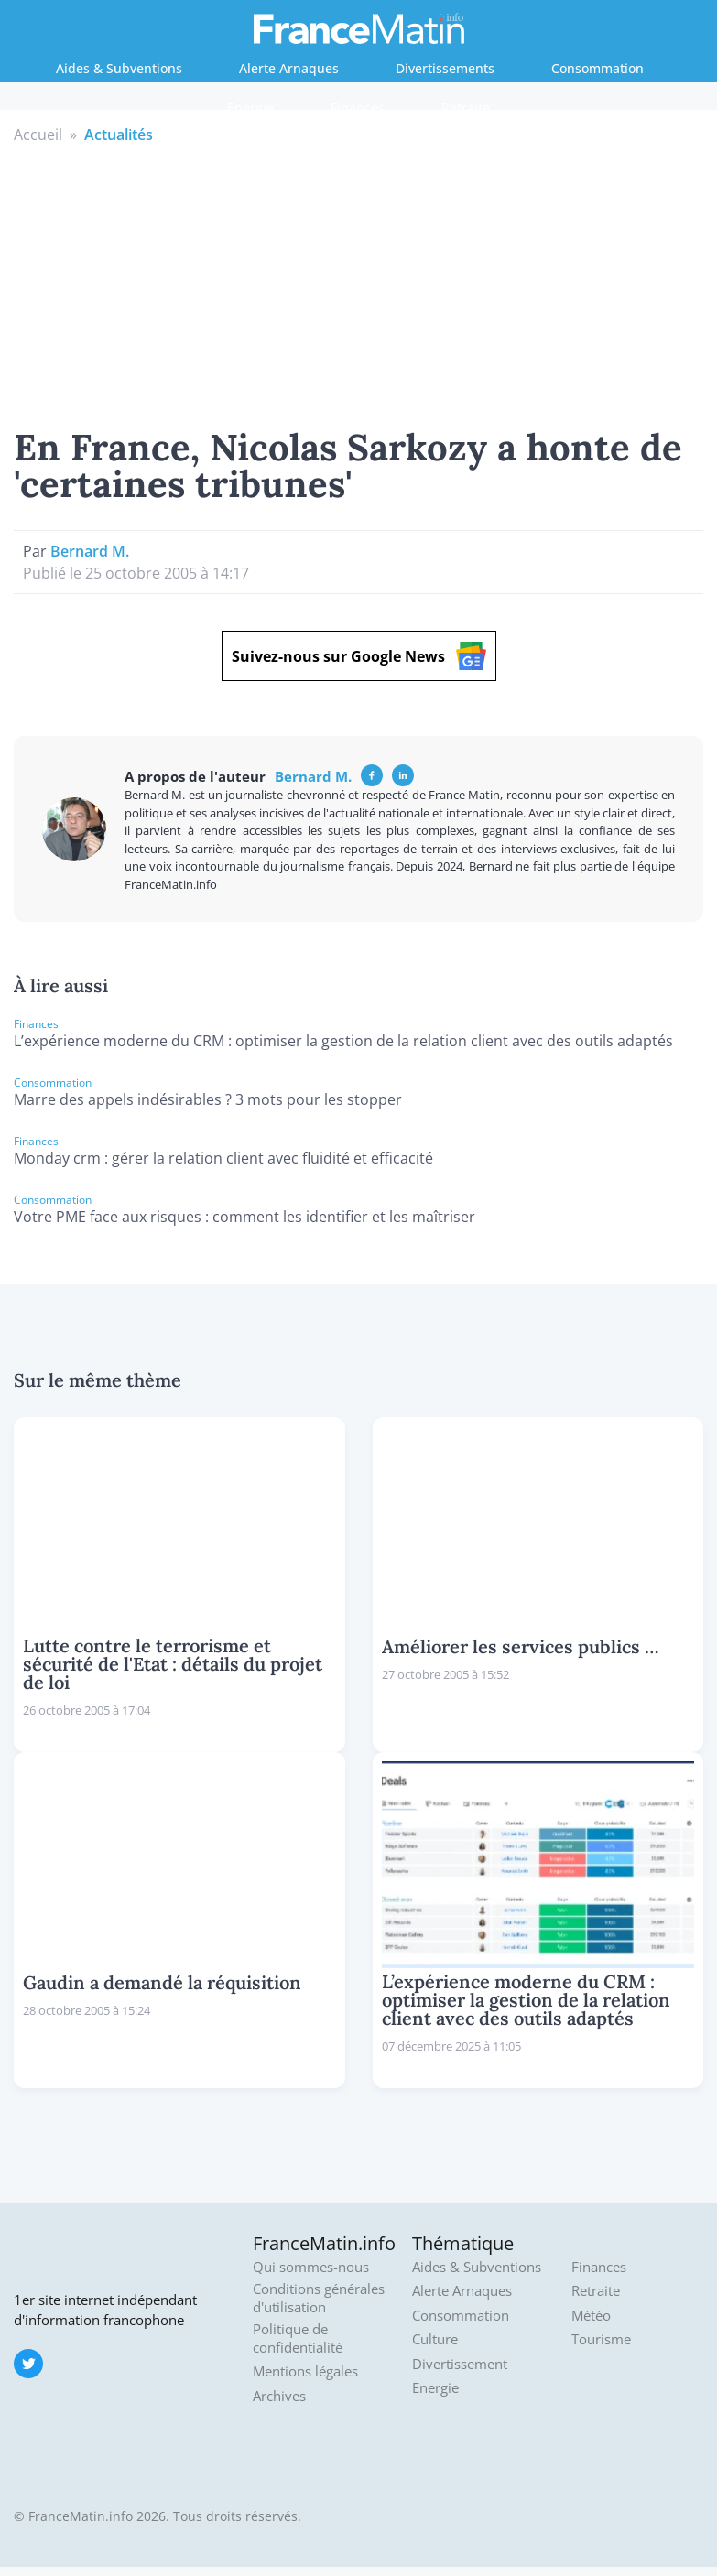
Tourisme (601, 2339)
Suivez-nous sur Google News (359, 656)
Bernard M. (89, 551)
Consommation (597, 68)
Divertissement (459, 2364)
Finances (358, 107)
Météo (591, 2315)
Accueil (38, 134)
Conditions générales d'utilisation (319, 2298)
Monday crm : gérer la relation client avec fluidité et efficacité (223, 1158)
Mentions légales (305, 2371)
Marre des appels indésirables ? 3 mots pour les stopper (208, 1099)
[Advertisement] (359, 283)
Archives (279, 2396)
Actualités (118, 134)
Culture (435, 2339)
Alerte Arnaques (289, 68)
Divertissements (445, 68)
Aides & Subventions (119, 68)
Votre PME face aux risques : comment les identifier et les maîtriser (244, 1217)
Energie (250, 107)
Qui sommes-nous (311, 2267)
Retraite (465, 107)
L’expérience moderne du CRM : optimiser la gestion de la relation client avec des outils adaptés (343, 1041)
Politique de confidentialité (297, 2338)
